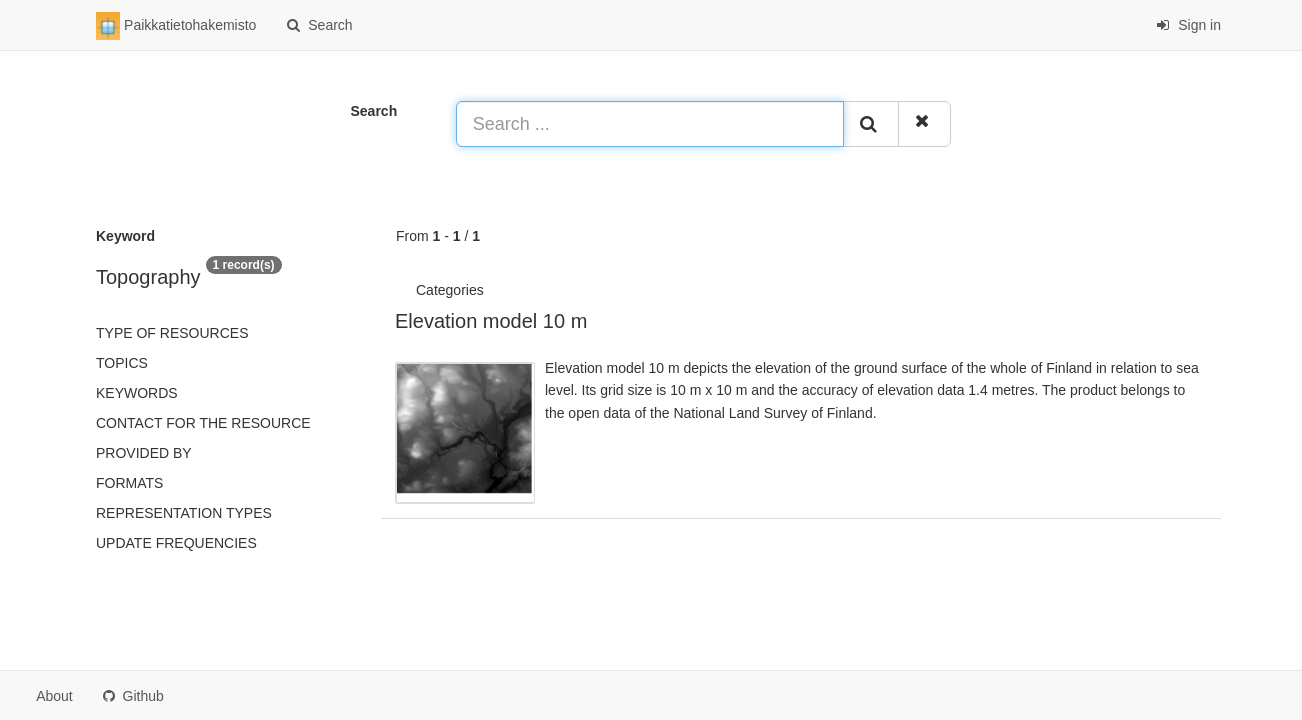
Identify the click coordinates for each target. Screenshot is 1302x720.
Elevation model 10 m (491, 321)
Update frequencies (176, 543)
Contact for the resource (203, 423)
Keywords (137, 393)
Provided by (144, 453)
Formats (129, 483)
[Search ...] (650, 124)
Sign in (1188, 25)
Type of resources (172, 333)
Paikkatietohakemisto (176, 26)
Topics (122, 363)
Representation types (184, 513)
